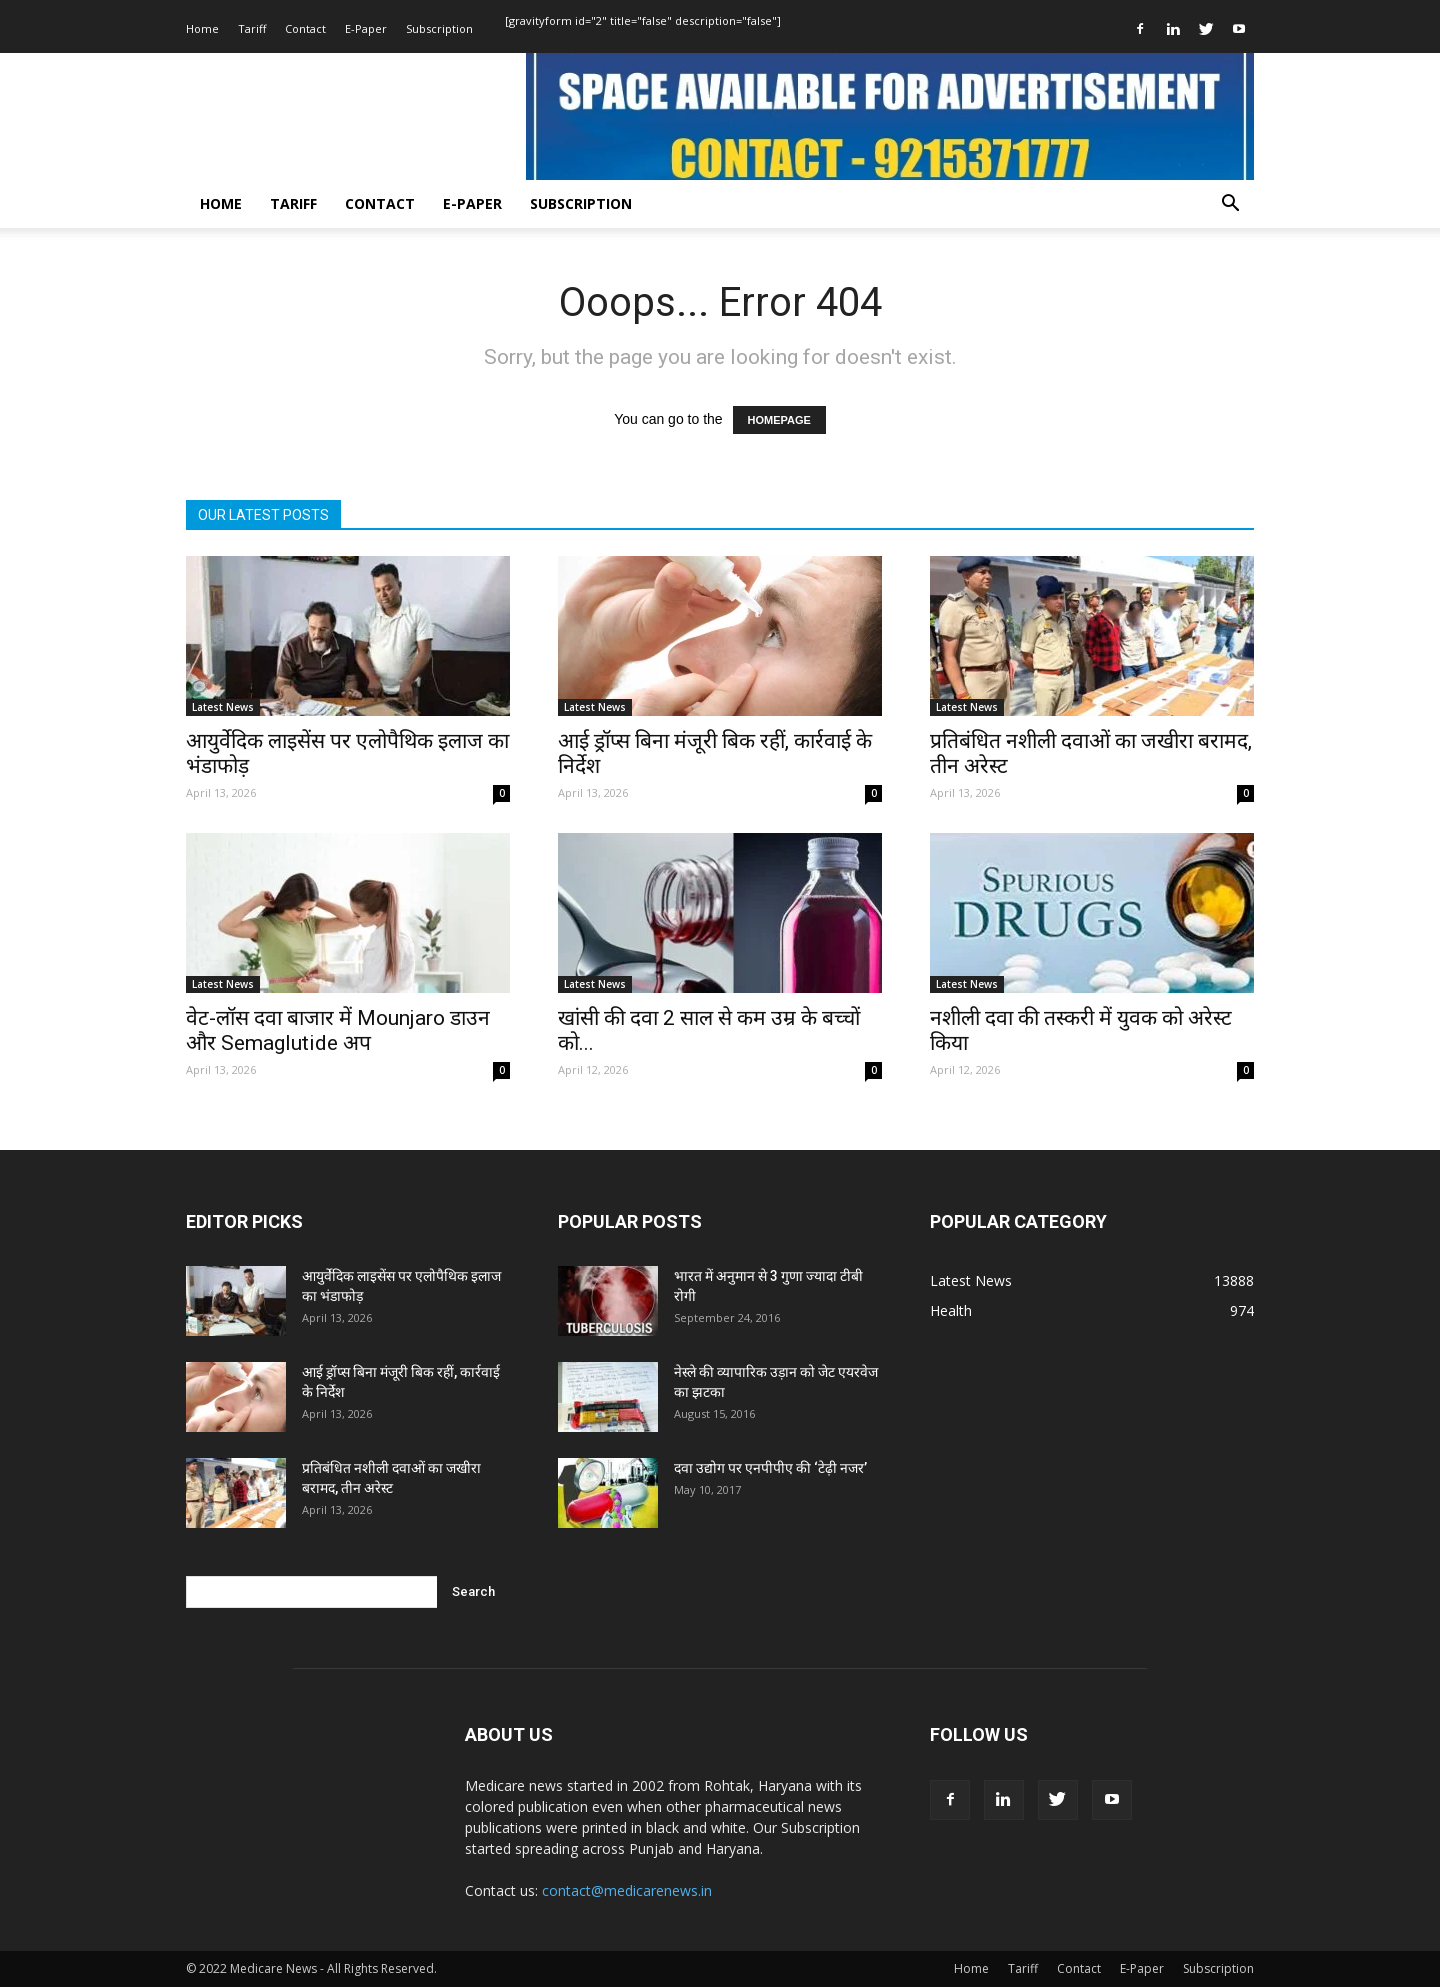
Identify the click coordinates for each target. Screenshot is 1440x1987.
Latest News (223, 707)
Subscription (439, 28)
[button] (1230, 205)
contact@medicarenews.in (627, 1890)
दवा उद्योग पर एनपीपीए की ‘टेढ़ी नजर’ (770, 1468)
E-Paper (366, 28)
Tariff (252, 28)
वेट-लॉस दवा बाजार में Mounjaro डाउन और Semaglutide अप (338, 1030)
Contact (305, 28)
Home (202, 28)
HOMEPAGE (779, 420)
